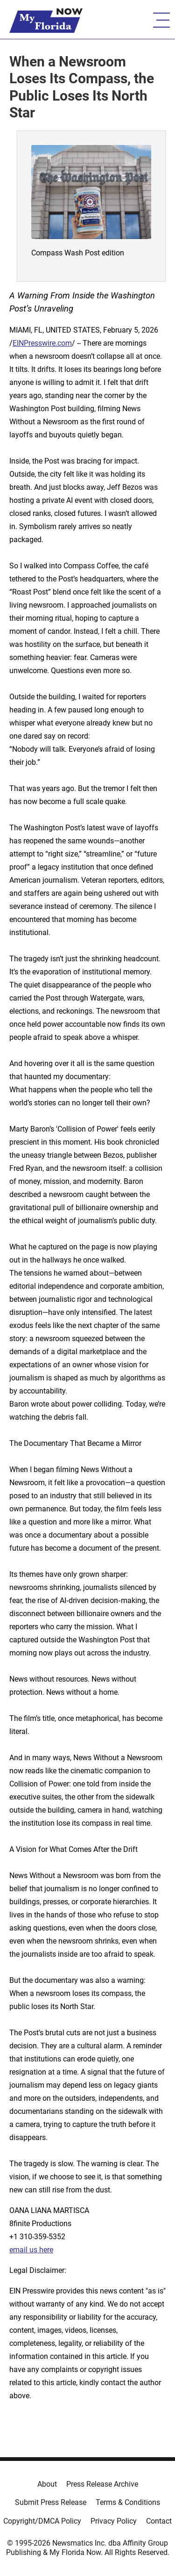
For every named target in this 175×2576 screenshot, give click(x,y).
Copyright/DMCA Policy (42, 2521)
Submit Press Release (50, 2502)
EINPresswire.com (42, 343)
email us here (31, 2249)
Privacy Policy (114, 2521)
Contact (159, 2521)
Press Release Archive (102, 2484)
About (47, 2484)
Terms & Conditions (128, 2502)
